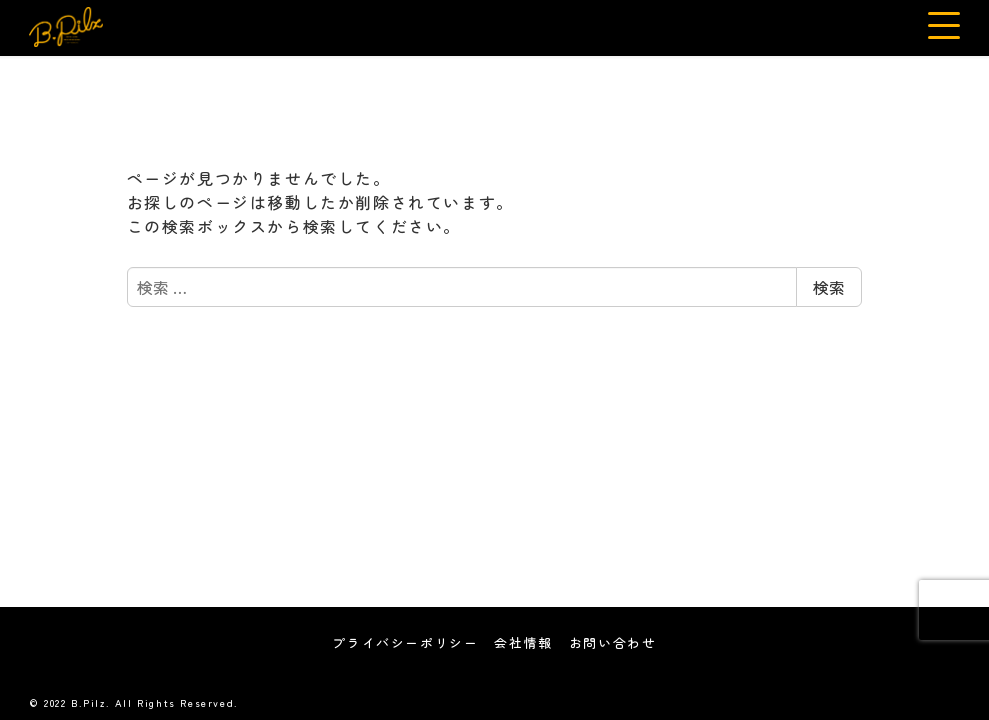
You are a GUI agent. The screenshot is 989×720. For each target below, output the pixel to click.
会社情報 (523, 642)
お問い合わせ (613, 642)
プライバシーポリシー (405, 642)
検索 (829, 287)
